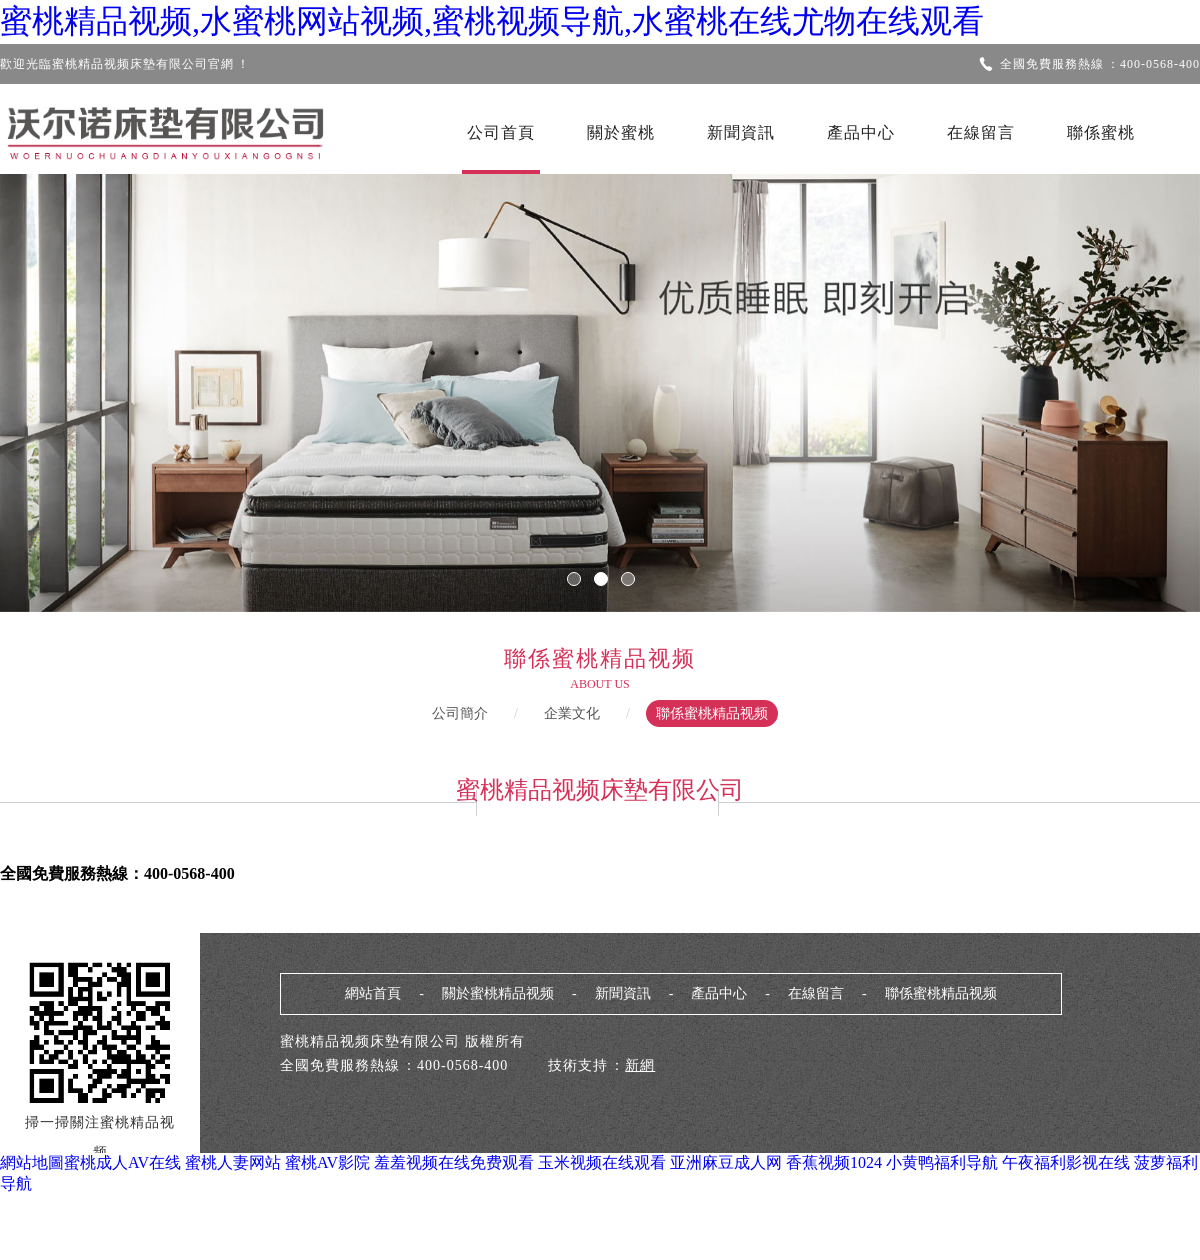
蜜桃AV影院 (327, 1162)
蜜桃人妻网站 (233, 1162)
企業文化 (572, 713)
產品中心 (861, 132)
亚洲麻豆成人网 (726, 1162)
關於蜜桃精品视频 (498, 993)
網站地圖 (32, 1162)
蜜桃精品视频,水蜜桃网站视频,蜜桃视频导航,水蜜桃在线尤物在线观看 (492, 21)
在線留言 (981, 132)
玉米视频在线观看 (602, 1162)
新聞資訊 (741, 132)
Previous (75, 379)
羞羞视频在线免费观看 (454, 1162)
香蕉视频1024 (834, 1162)
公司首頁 (501, 132)
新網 (640, 1065)
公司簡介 (460, 713)
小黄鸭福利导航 (942, 1162)
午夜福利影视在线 (1066, 1162)
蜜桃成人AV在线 (122, 1162)
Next (1125, 379)
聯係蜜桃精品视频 (712, 713)
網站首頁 (373, 993)
